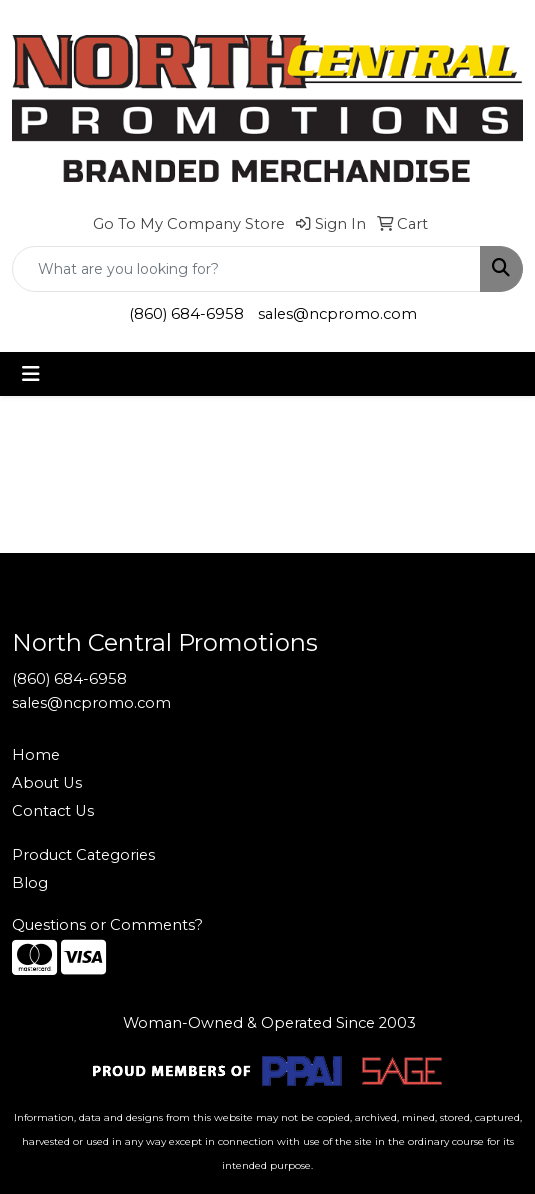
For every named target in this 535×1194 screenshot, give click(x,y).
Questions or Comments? (107, 925)
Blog (30, 883)
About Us (47, 783)
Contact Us (53, 811)
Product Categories (83, 855)
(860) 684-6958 (186, 314)
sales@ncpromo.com (337, 314)
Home (36, 755)
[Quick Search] (246, 269)
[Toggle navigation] (31, 374)
